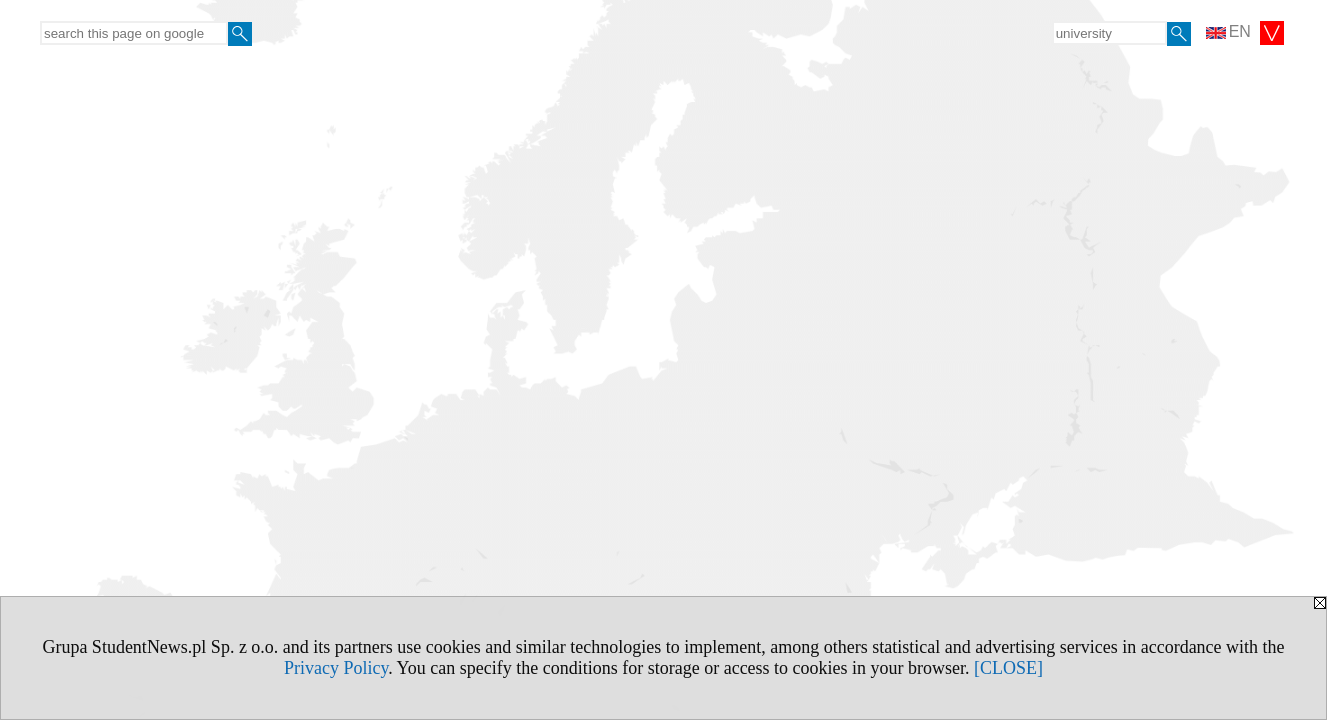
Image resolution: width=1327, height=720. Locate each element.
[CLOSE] (1008, 668)
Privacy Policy (336, 668)
